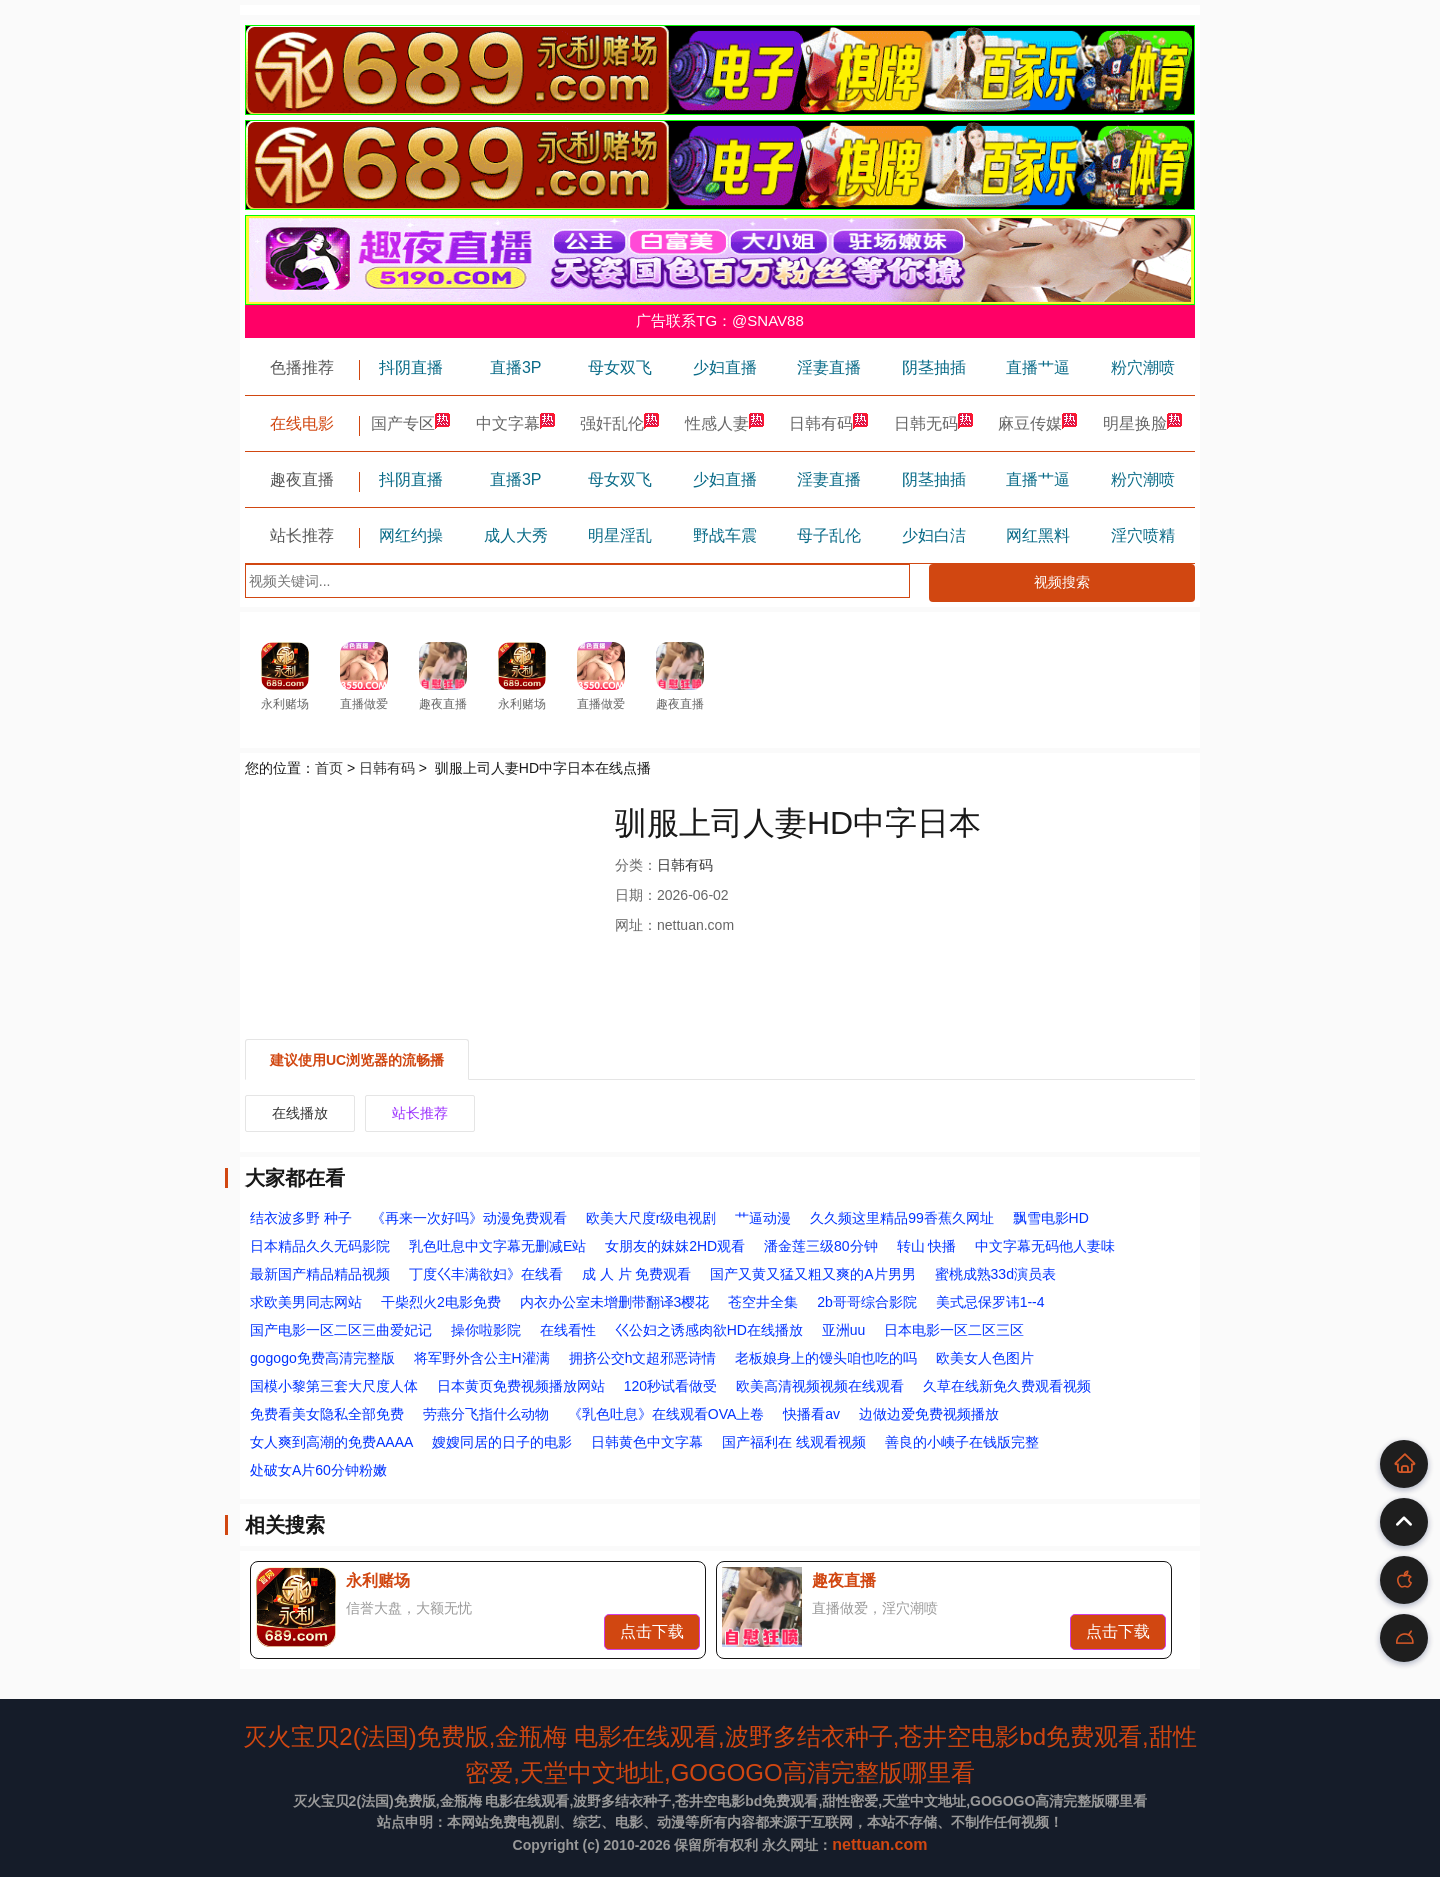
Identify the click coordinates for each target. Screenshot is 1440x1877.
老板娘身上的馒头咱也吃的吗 (826, 1358)
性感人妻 (725, 423)
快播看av (811, 1414)
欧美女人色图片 (985, 1358)
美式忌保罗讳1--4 (990, 1302)
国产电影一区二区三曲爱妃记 (341, 1330)
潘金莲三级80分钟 (821, 1246)
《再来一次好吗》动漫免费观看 (469, 1218)
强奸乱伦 (620, 423)
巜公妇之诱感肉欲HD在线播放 (709, 1330)
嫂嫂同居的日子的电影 (502, 1442)
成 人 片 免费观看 (637, 1274)
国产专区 (411, 423)
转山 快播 (927, 1246)
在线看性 (568, 1330)
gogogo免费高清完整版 (322, 1358)
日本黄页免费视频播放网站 (521, 1386)
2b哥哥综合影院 (867, 1302)
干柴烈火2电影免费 (441, 1302)
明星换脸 (1143, 423)
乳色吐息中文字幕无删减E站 (497, 1246)
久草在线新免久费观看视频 (1007, 1386)
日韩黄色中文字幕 (647, 1442)
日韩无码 (934, 423)
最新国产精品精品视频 (320, 1274)
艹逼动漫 (763, 1218)
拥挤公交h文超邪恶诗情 (643, 1358)
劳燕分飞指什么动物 (486, 1414)
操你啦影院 (486, 1330)
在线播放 (300, 1113)
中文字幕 (516, 423)
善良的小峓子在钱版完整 (962, 1442)
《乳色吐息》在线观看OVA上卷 (666, 1414)
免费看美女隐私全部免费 (327, 1414)
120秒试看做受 (670, 1386)
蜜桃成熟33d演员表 (995, 1274)
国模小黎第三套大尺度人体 (334, 1386)
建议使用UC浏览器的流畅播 (357, 1060)
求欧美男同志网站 (306, 1302)
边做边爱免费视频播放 (929, 1414)
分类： (636, 865)
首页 (329, 768)
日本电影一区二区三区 (954, 1330)
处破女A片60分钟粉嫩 (318, 1470)
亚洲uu (844, 1330)
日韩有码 (829, 423)
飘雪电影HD (1051, 1218)
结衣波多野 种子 (301, 1218)
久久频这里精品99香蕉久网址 (902, 1218)
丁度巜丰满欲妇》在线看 (486, 1274)
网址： (636, 925)
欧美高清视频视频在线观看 (820, 1386)
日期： (636, 895)
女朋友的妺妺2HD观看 (675, 1246)
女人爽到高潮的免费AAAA (331, 1442)
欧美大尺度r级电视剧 (651, 1218)
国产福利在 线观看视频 (794, 1442)
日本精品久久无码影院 (320, 1246)
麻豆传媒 (1038, 423)
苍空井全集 (763, 1302)
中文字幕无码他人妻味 (1045, 1246)
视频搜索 (1062, 582)
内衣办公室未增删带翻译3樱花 (615, 1302)
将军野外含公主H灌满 (482, 1358)
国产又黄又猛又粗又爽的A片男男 (812, 1274)
